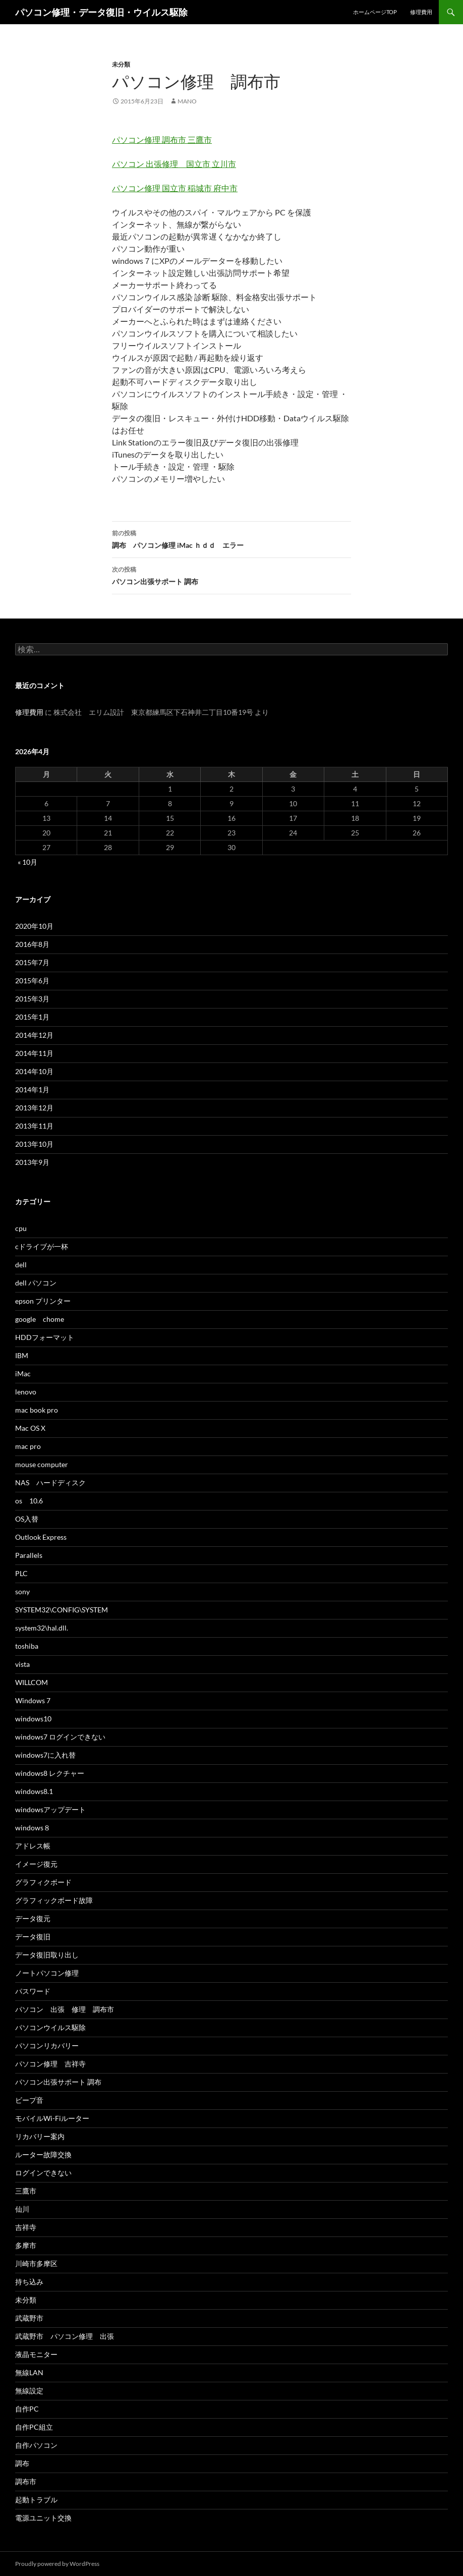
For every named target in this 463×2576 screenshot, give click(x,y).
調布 (22, 2463)
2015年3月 (32, 998)
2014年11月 (34, 1053)
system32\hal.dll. (41, 1627)
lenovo (25, 1391)
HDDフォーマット (44, 1337)
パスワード (32, 1991)
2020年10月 (34, 926)
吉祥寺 (25, 2227)
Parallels (28, 1555)
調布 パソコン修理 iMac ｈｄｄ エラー (231, 538)
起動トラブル (36, 2499)
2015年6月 (32, 980)
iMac (23, 1373)
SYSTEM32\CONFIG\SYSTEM (61, 1609)
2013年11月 (34, 1126)
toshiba (26, 1646)
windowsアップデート (50, 1809)
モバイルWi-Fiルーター (52, 2118)
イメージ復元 (36, 1864)
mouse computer (41, 1464)
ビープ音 (29, 2100)
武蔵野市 (29, 2318)
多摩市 (25, 2245)
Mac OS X (30, 1428)
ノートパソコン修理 (47, 1973)
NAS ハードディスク (50, 1482)
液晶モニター (36, 2354)
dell (21, 1264)
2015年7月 (32, 962)
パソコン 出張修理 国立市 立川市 (174, 164)
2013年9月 (32, 1162)
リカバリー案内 (40, 2136)
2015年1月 (32, 1017)
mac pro (28, 1446)
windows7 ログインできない (60, 1736)
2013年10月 (34, 1144)
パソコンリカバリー (47, 2045)
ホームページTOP (375, 12)
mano (187, 101)
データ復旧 (32, 1936)
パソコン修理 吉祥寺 (50, 2063)
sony (22, 1591)
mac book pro (36, 1410)
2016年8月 (32, 944)
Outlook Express (41, 1537)
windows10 (33, 1718)
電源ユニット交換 (43, 2517)
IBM (21, 1355)
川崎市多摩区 (36, 2263)
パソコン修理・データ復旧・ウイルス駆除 (101, 12)
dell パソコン (35, 1282)
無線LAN (29, 2372)
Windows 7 (32, 1700)
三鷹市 (25, 2191)
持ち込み (29, 2281)
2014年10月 (34, 1071)
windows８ (32, 1827)
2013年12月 (34, 1107)
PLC (21, 1573)
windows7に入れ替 (45, 1755)
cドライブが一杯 (41, 1246)
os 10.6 (29, 1500)
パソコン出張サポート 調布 (231, 575)
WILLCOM (31, 1682)
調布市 (25, 2481)
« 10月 (27, 862)
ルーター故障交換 (43, 2154)
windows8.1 (34, 1791)
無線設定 (29, 2390)
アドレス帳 (32, 1845)
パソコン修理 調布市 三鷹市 (162, 139)
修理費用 (421, 12)
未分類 (121, 64)
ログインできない (43, 2172)
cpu (21, 1228)
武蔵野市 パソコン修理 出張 (64, 2336)
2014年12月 (34, 1035)
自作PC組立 (34, 2427)
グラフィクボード (43, 1882)
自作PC (27, 2408)
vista (22, 1664)
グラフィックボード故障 (54, 1900)
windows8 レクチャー (49, 1773)
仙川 (22, 2209)
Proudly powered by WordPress (57, 2563)
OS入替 (26, 1519)
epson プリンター (43, 1301)
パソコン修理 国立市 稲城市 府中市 (175, 188)
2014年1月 (32, 1089)
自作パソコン (36, 2445)
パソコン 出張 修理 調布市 (68, 2009)
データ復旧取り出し (47, 1954)
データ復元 (32, 1918)
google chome (39, 1319)
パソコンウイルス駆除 (50, 2027)
